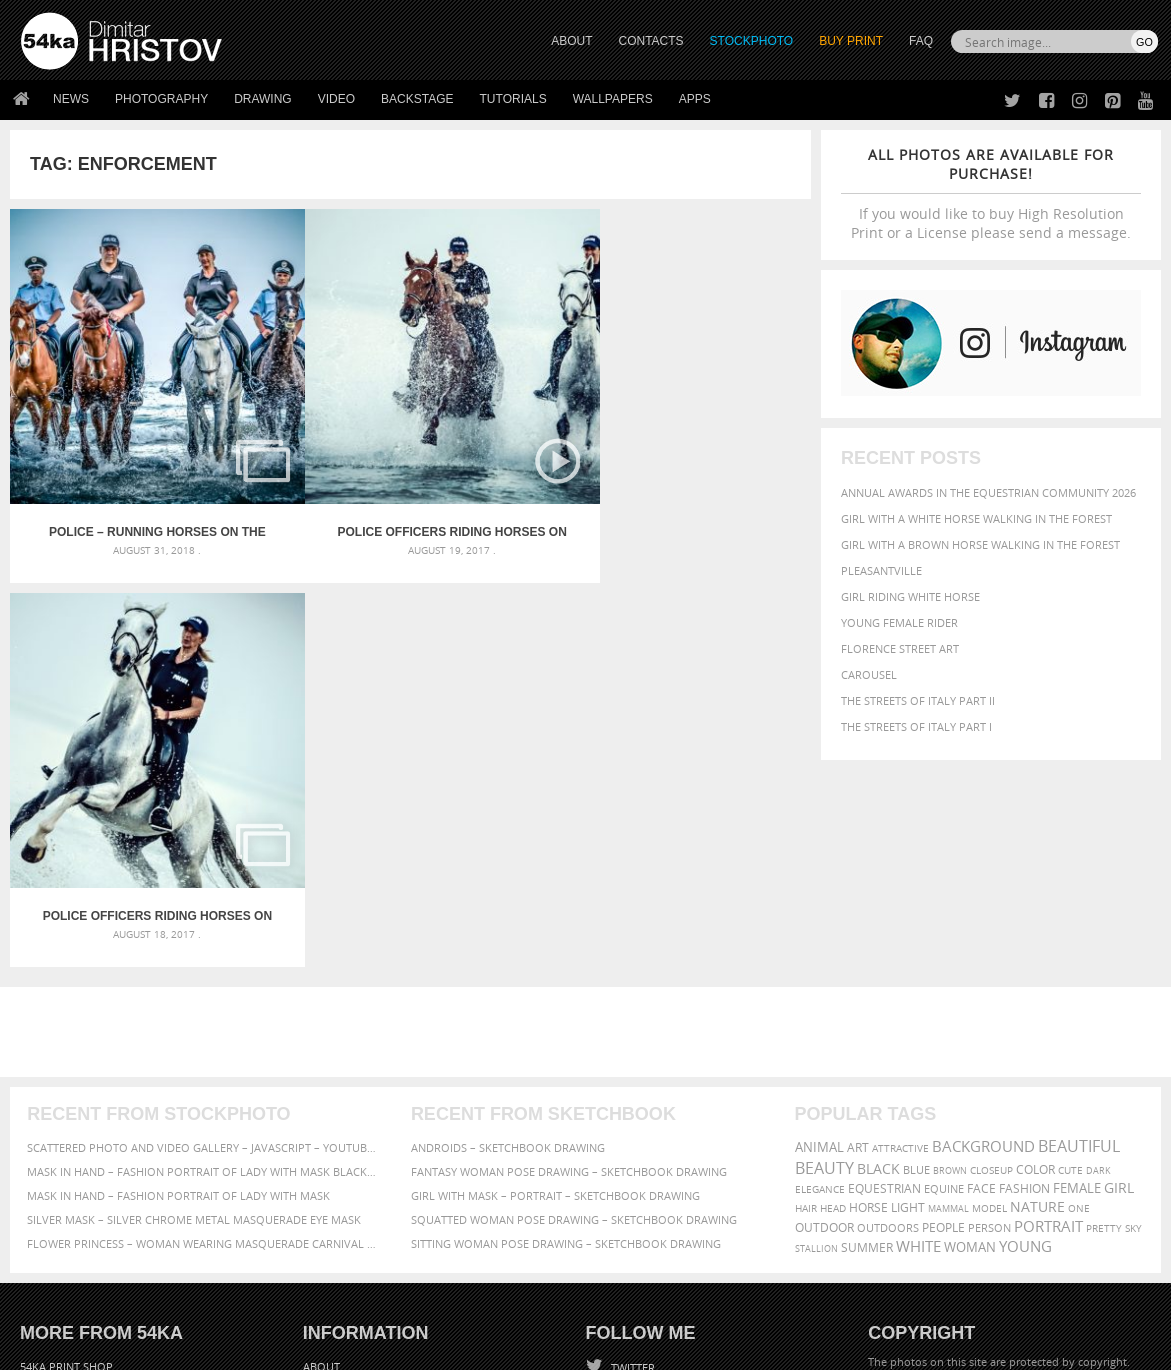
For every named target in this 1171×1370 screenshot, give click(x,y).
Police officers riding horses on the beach (510, 437)
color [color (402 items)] (1035, 932)
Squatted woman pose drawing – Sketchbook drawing (574, 982)
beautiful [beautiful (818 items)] (1079, 909)
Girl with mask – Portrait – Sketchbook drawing (555, 958)
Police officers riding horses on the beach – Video (310, 437)
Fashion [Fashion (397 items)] (1024, 951)
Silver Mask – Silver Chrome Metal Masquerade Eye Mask (194, 982)
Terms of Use (297, 1347)
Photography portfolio (93, 1180)
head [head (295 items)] (833, 971)
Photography (161, 99)
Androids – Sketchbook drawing (508, 910)
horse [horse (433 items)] (868, 970)
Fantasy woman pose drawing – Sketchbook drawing (569, 934)
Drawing (263, 99)
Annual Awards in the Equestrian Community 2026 (988, 492)
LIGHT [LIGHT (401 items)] (908, 970)
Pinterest (635, 1209)
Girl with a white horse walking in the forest (976, 518)
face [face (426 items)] (981, 951)
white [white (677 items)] (918, 1009)
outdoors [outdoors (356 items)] (888, 991)
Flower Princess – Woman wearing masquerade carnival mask (201, 1006)
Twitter (631, 1131)
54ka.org (186, 1347)
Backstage (417, 99)
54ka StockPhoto (71, 1155)
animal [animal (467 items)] (819, 910)
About (321, 1130)
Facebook (636, 1157)
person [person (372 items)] (989, 990)
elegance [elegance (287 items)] (820, 952)
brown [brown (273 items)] (950, 933)
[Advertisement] (590, 795)
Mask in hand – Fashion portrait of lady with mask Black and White (201, 934)
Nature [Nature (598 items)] (1037, 969)
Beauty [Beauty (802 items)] (824, 931)
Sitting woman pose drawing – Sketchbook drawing (566, 1006)
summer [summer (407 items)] (867, 1010)
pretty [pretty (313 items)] (1104, 991)
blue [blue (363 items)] (916, 932)
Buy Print (851, 41)
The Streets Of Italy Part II (918, 700)
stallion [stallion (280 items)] (816, 1011)
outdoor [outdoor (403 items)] (824, 990)
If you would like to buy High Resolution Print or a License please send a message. (991, 193)
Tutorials (513, 99)
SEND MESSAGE (989, 1170)
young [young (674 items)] (1025, 1009)
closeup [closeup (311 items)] (991, 933)
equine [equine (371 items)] (944, 951)
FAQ (921, 41)
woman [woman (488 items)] (970, 1010)
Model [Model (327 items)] (989, 971)
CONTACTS (651, 41)
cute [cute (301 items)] (1070, 933)
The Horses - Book (73, 1205)
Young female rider (899, 622)
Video (336, 99)
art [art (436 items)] (858, 910)
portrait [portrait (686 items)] (1048, 989)
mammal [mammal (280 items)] (948, 971)
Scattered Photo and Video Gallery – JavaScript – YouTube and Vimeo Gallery (201, 910)
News (71, 99)
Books (322, 1180)
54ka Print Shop (66, 1130)
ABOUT (571, 41)
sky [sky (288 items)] (1133, 991)
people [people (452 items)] (943, 990)
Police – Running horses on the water (110, 437)
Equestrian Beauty (229, 1301)
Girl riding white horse (910, 596)
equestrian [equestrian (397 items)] (884, 951)
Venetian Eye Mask (348, 1301)
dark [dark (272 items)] (1098, 933)
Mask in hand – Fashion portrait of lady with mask (178, 958)
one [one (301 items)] (1079, 971)
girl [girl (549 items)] (1119, 951)
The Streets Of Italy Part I (916, 726)
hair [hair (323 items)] (806, 971)
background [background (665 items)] (983, 909)
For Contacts (343, 1230)
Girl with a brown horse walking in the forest (980, 544)
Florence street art (900, 648)
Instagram (638, 1183)
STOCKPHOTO (752, 41)
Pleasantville (881, 570)
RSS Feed (437, 1301)
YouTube (632, 1235)
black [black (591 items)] (878, 931)
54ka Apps (48, 1230)
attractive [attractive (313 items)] (900, 911)
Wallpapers (613, 99)
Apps (695, 99)
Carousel (869, 674)
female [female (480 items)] (1077, 951)
